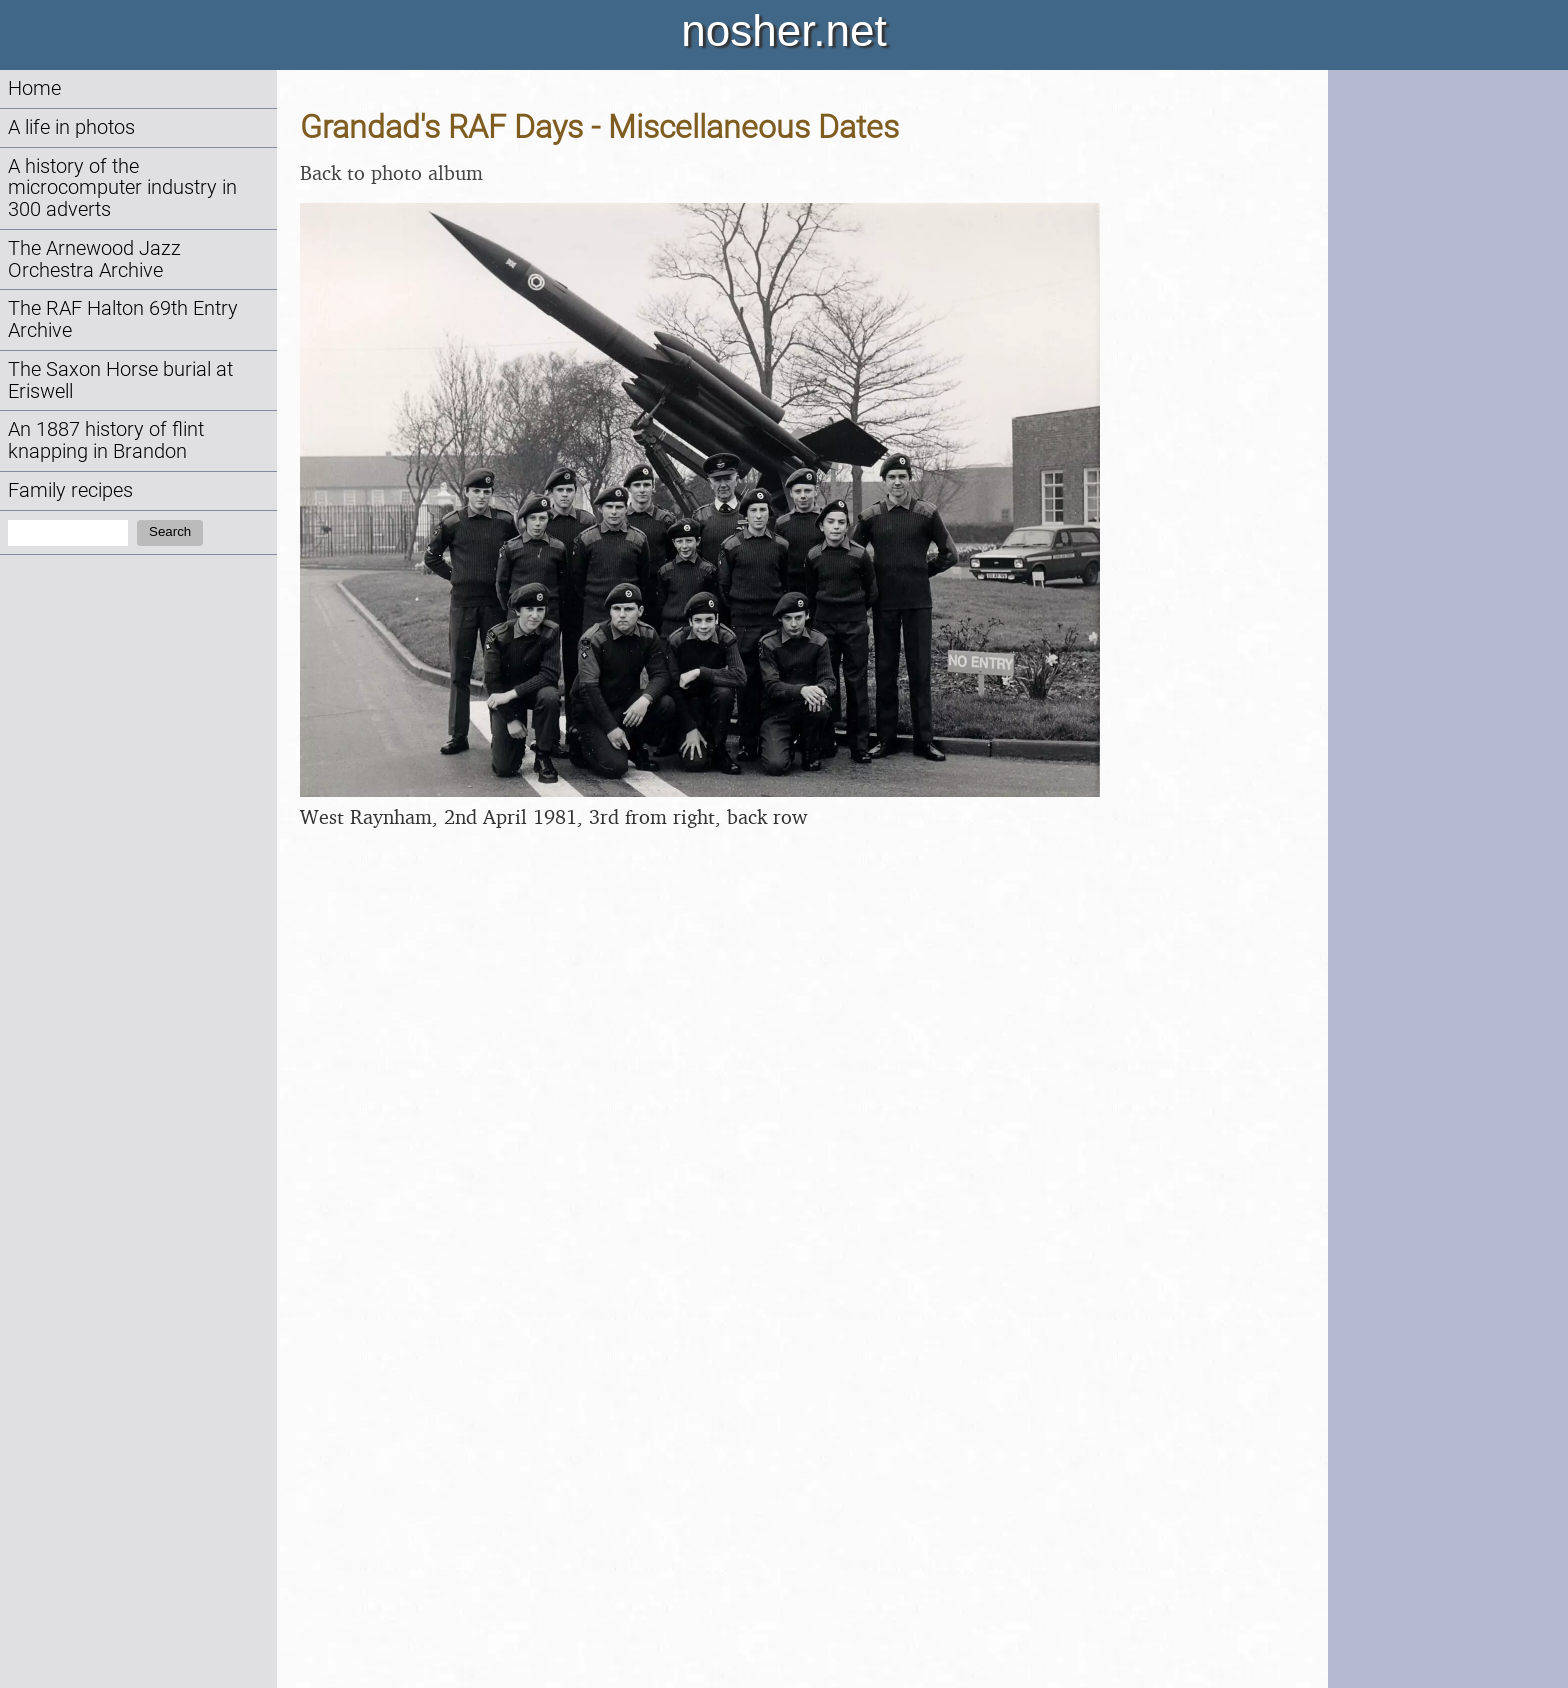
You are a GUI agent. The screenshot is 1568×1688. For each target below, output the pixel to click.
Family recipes (70, 490)
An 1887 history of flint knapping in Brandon (106, 440)
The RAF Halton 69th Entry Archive (123, 319)
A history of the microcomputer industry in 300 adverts (122, 188)
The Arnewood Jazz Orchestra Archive (94, 259)
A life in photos (71, 127)
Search (170, 531)
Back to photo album (391, 172)
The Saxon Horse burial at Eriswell (120, 380)
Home (34, 88)
